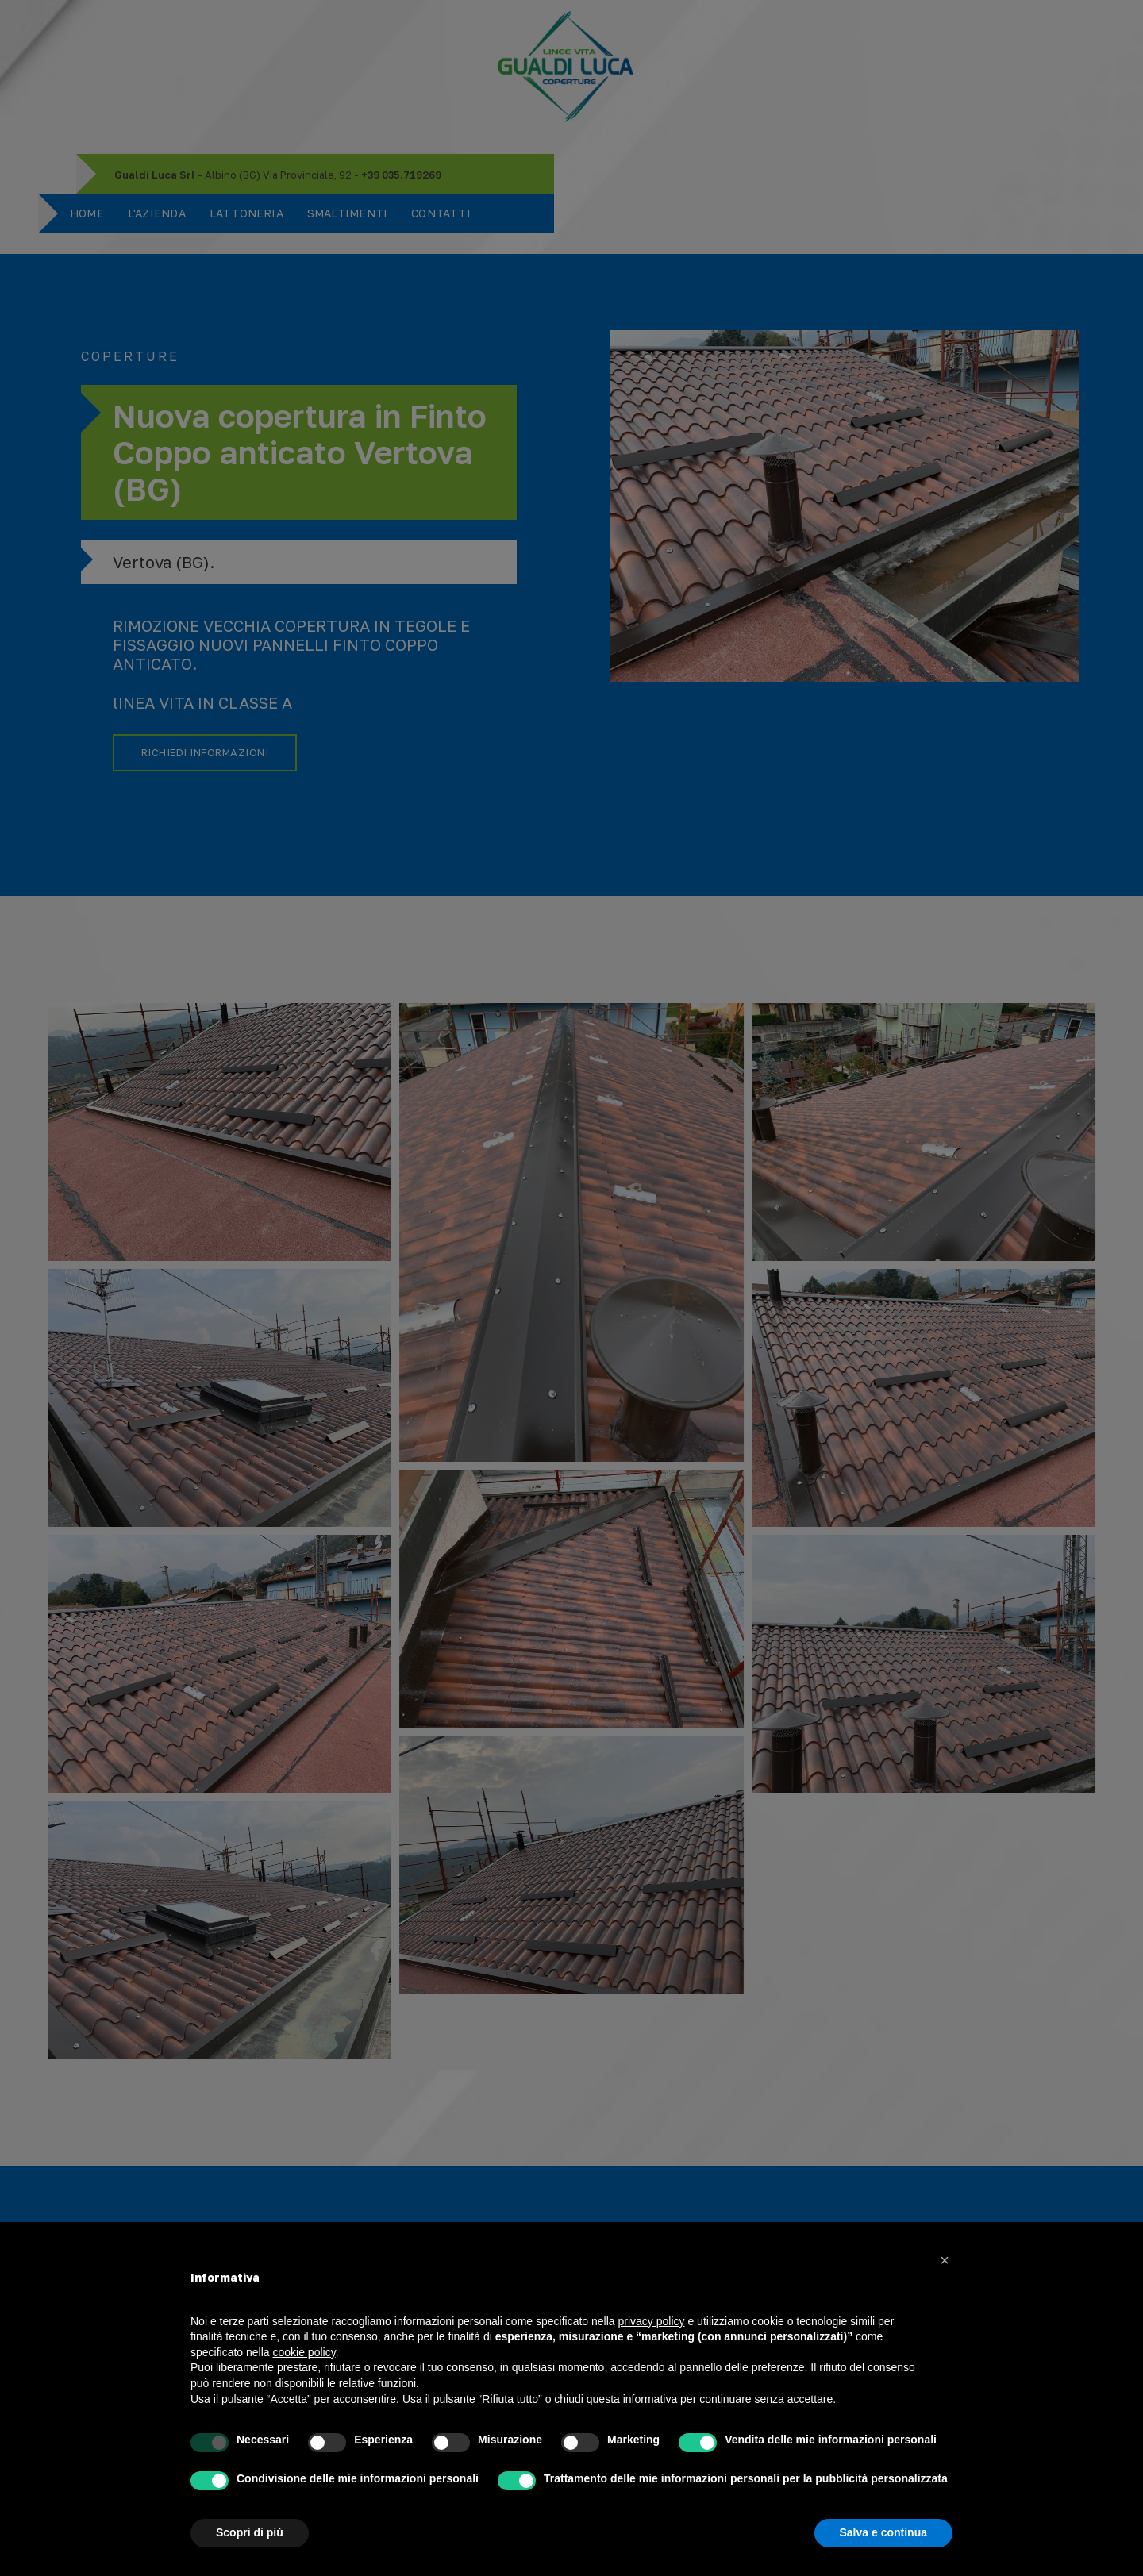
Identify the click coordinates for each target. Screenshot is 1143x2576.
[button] (944, 2260)
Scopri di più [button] (249, 2532)
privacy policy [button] (651, 2321)
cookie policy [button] (304, 2352)
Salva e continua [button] (883, 2532)
